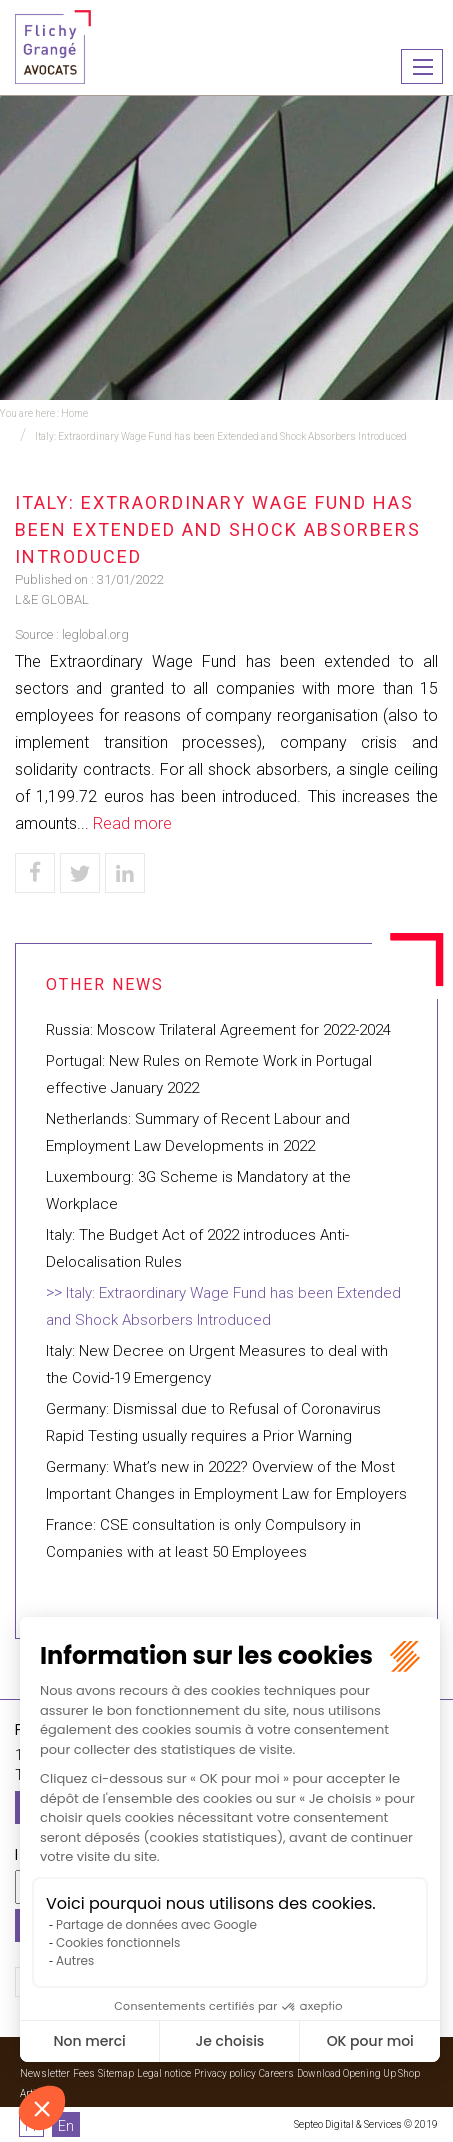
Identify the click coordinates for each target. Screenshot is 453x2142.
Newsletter (45, 2073)
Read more (132, 823)
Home (74, 413)
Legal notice (164, 2073)
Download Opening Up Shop (358, 2073)
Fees (84, 2073)
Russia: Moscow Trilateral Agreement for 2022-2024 (218, 1030)
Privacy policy (225, 2073)
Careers (276, 2073)
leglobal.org (95, 634)
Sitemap (116, 2073)
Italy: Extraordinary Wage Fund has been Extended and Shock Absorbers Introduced (221, 436)
